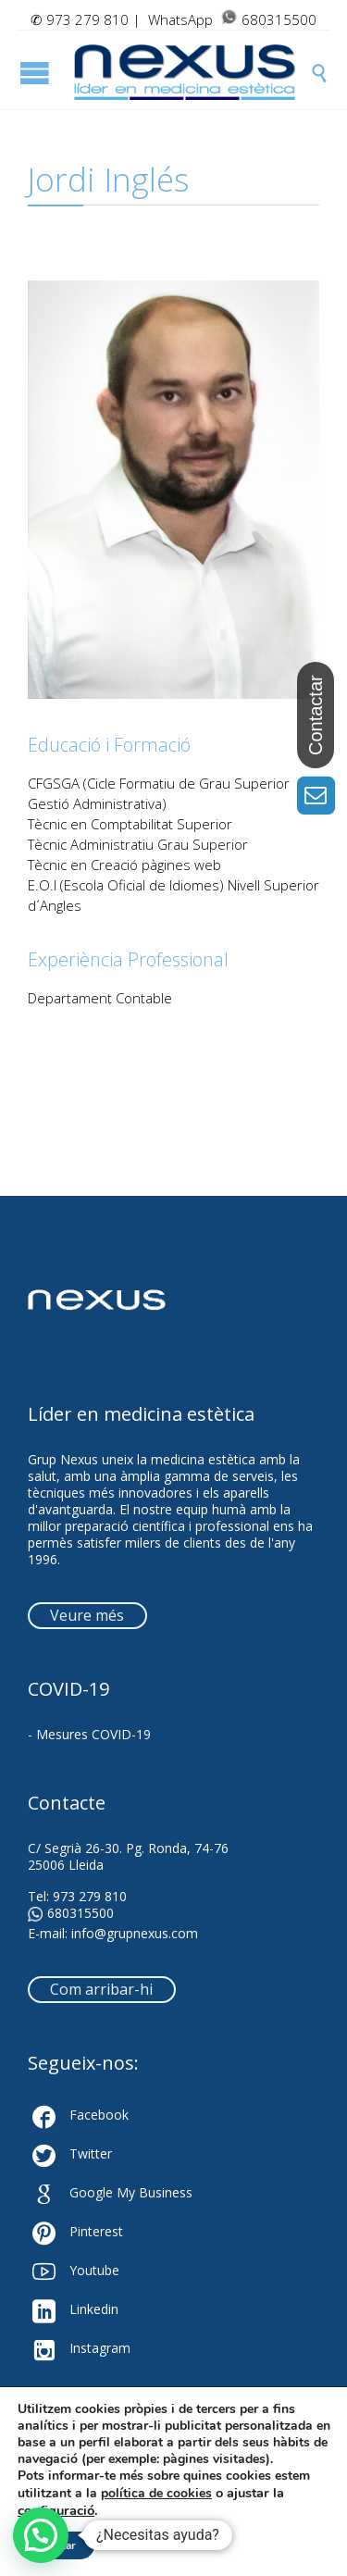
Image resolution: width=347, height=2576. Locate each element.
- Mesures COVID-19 (89, 1734)
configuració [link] (56, 2510)
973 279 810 (87, 19)
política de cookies (156, 2493)
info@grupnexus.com (134, 1933)
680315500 (71, 1913)
